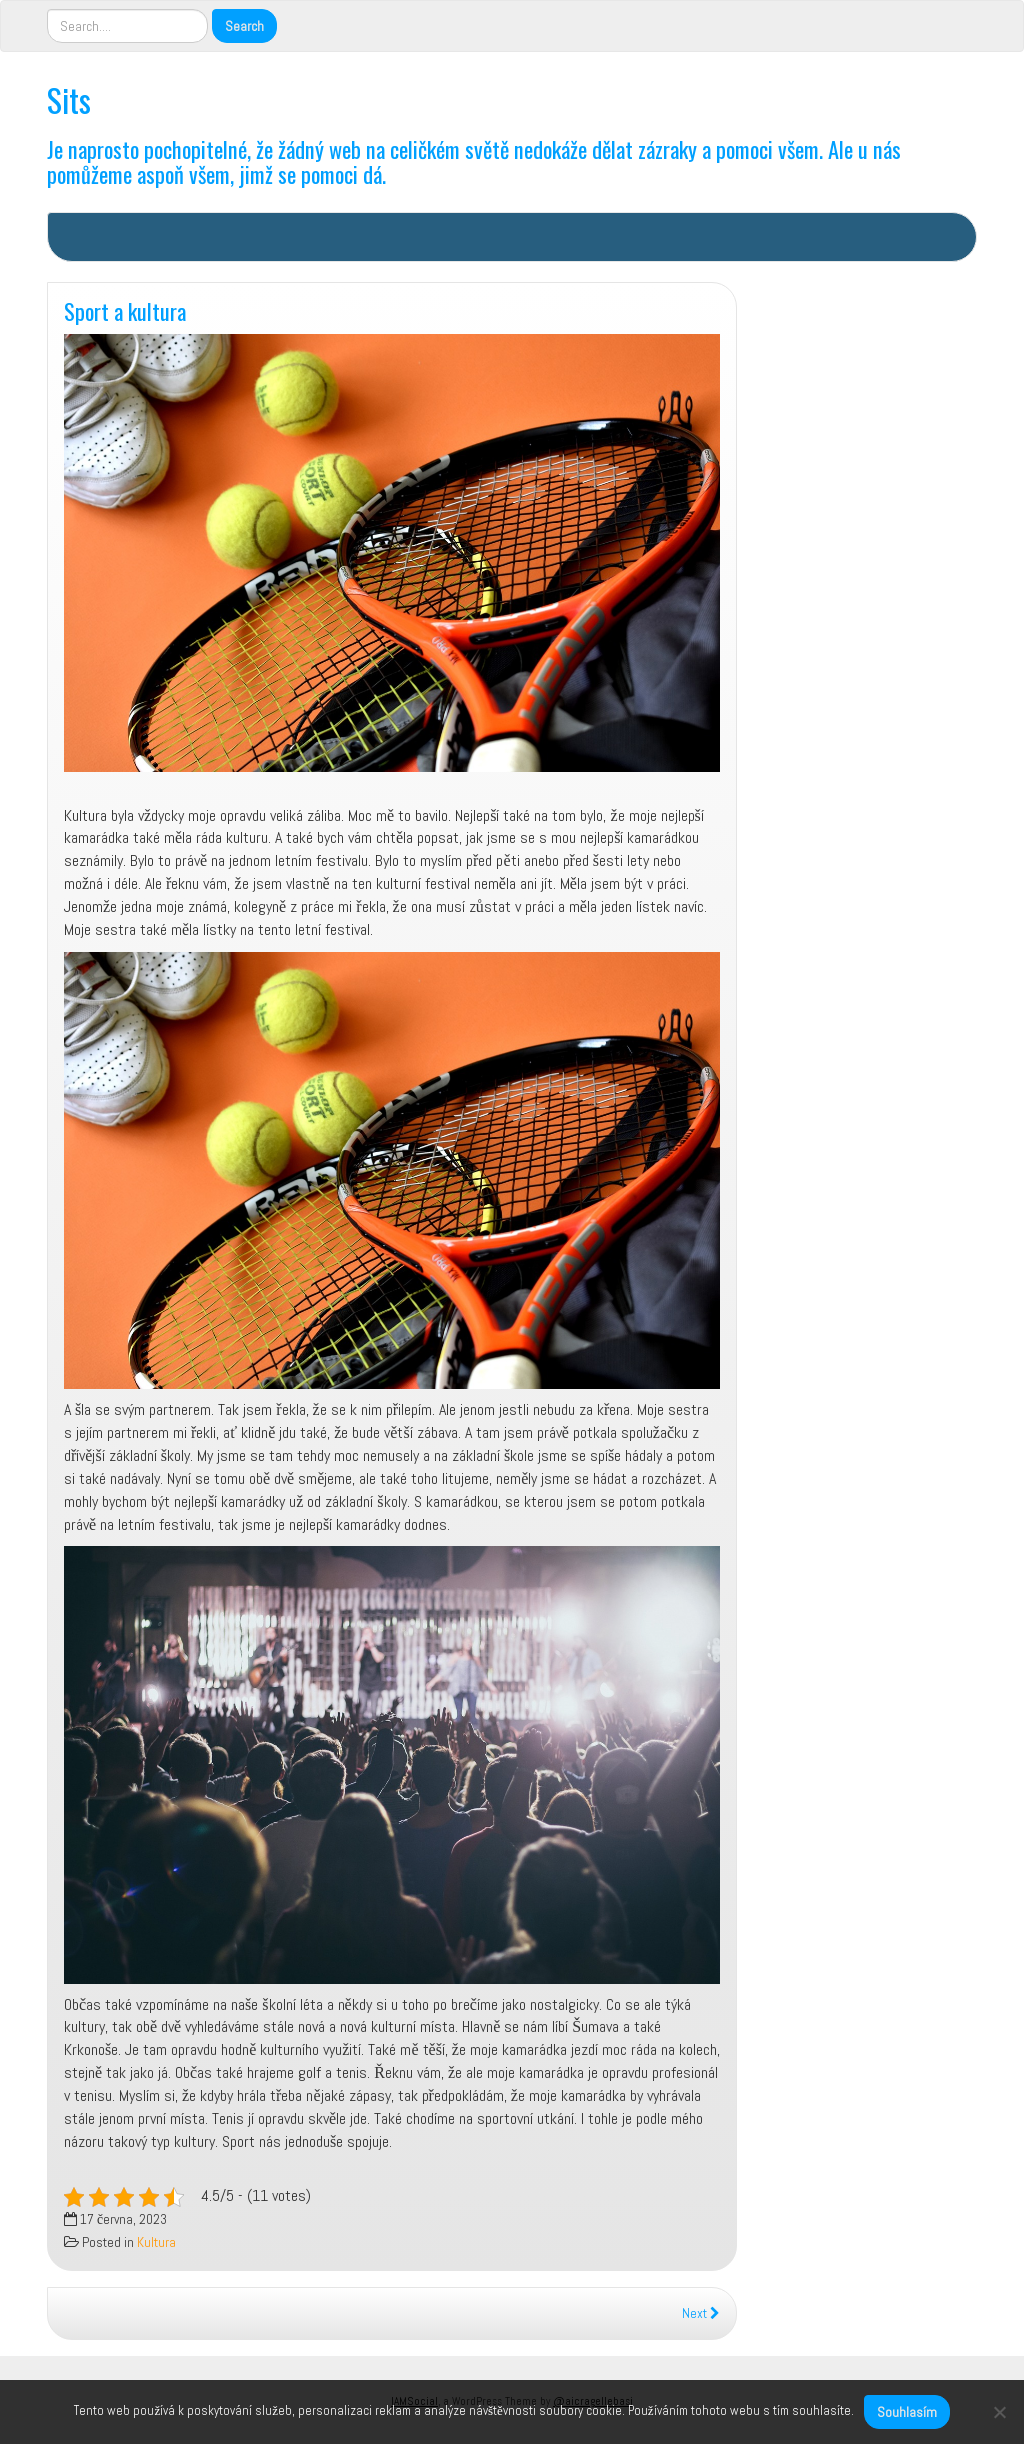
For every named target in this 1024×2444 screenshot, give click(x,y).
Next (701, 2313)
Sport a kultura (125, 310)
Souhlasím (907, 2412)
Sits (69, 99)
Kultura (156, 2242)
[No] (999, 2412)
